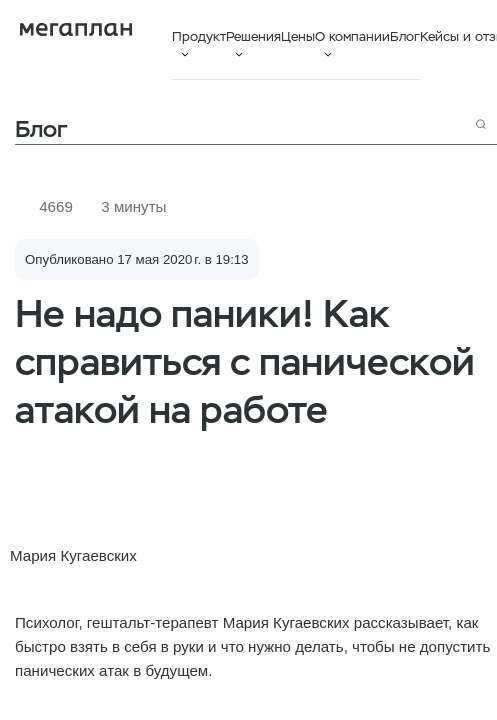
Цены (298, 36)
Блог (405, 36)
